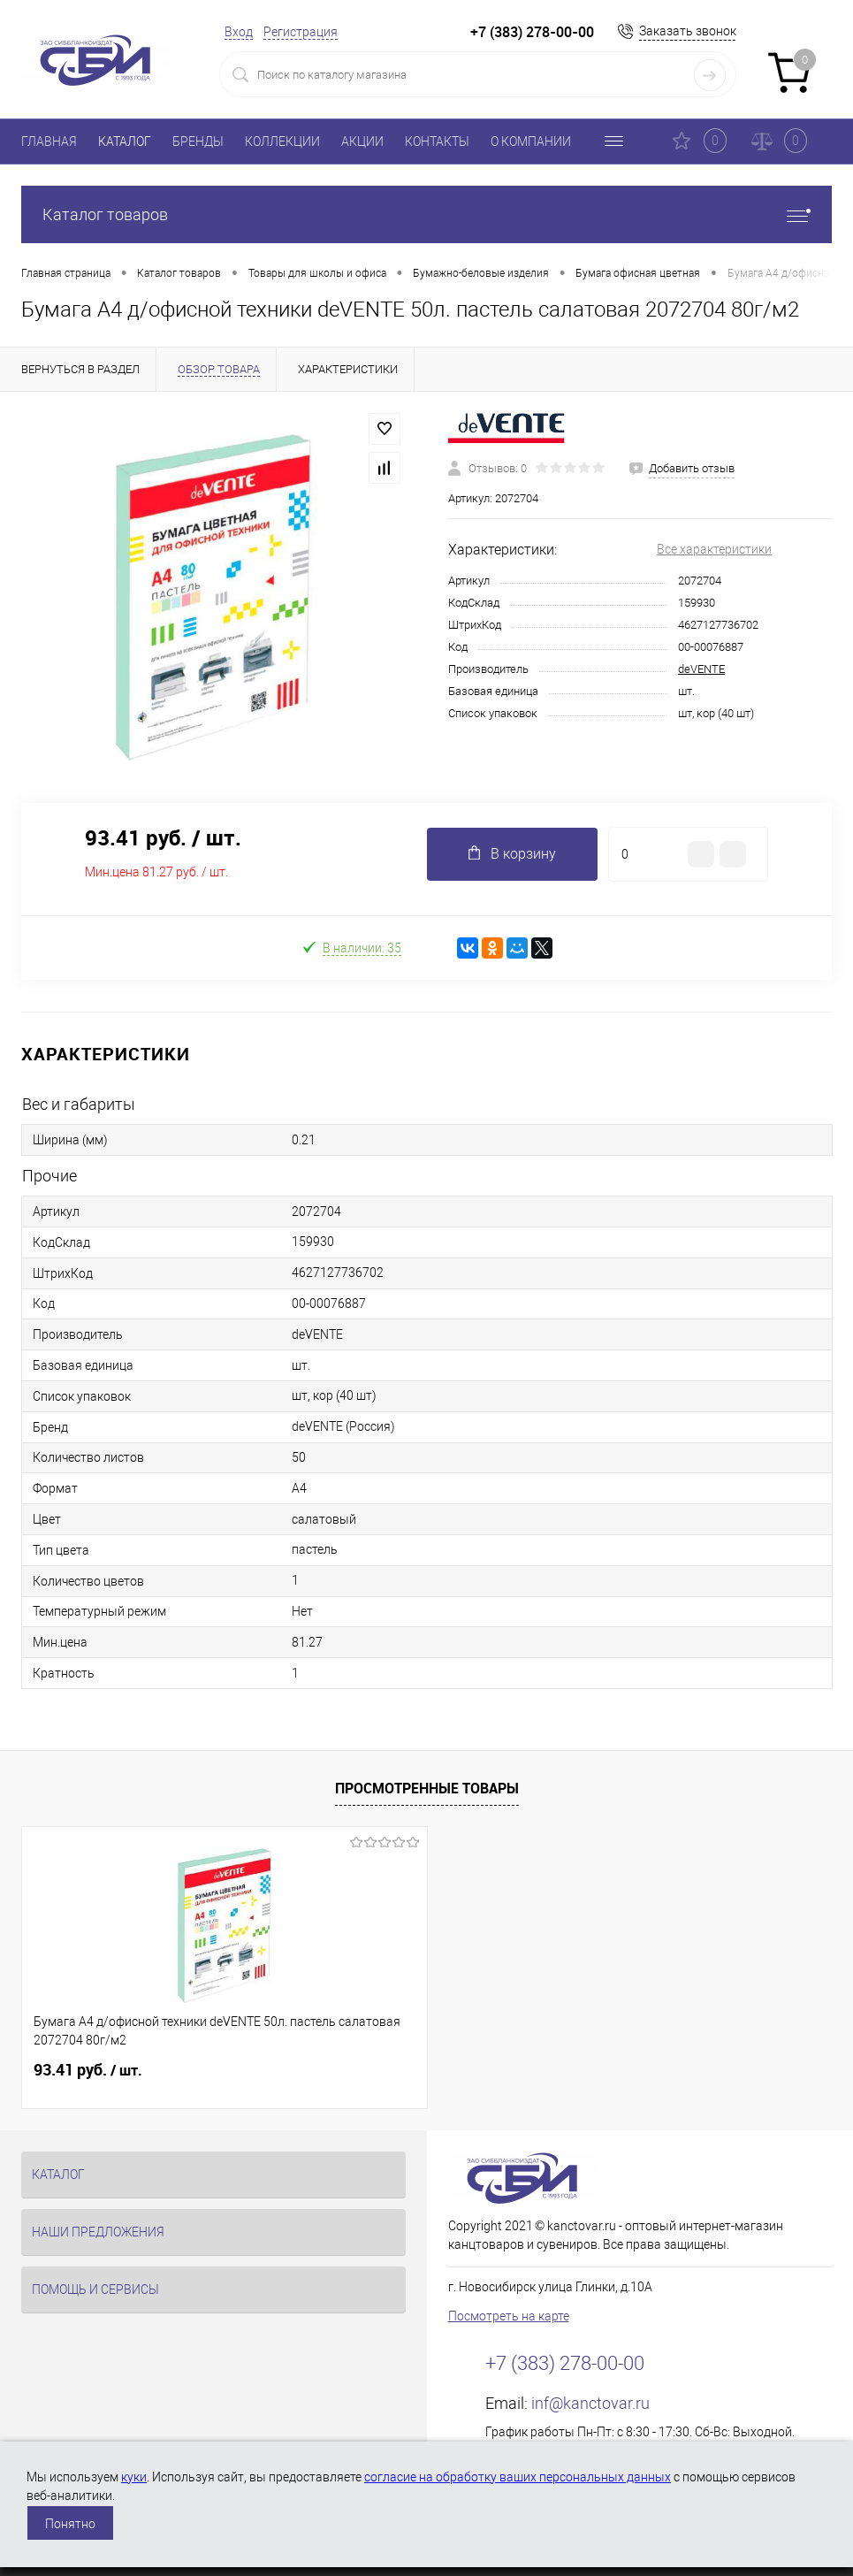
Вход (239, 32)
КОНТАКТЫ (437, 141)
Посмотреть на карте (508, 2316)
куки (134, 2477)
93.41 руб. (88, 2070)
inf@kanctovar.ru (590, 2403)
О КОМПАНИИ (531, 141)
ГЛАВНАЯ (49, 141)
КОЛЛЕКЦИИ (282, 141)
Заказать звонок (687, 31)
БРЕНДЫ (198, 141)
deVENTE (701, 669)
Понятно (70, 2524)
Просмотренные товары (427, 1788)
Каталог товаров (426, 214)
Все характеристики (714, 549)
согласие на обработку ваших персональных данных (517, 2477)
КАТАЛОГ (124, 141)
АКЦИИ (362, 141)
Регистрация (300, 32)
